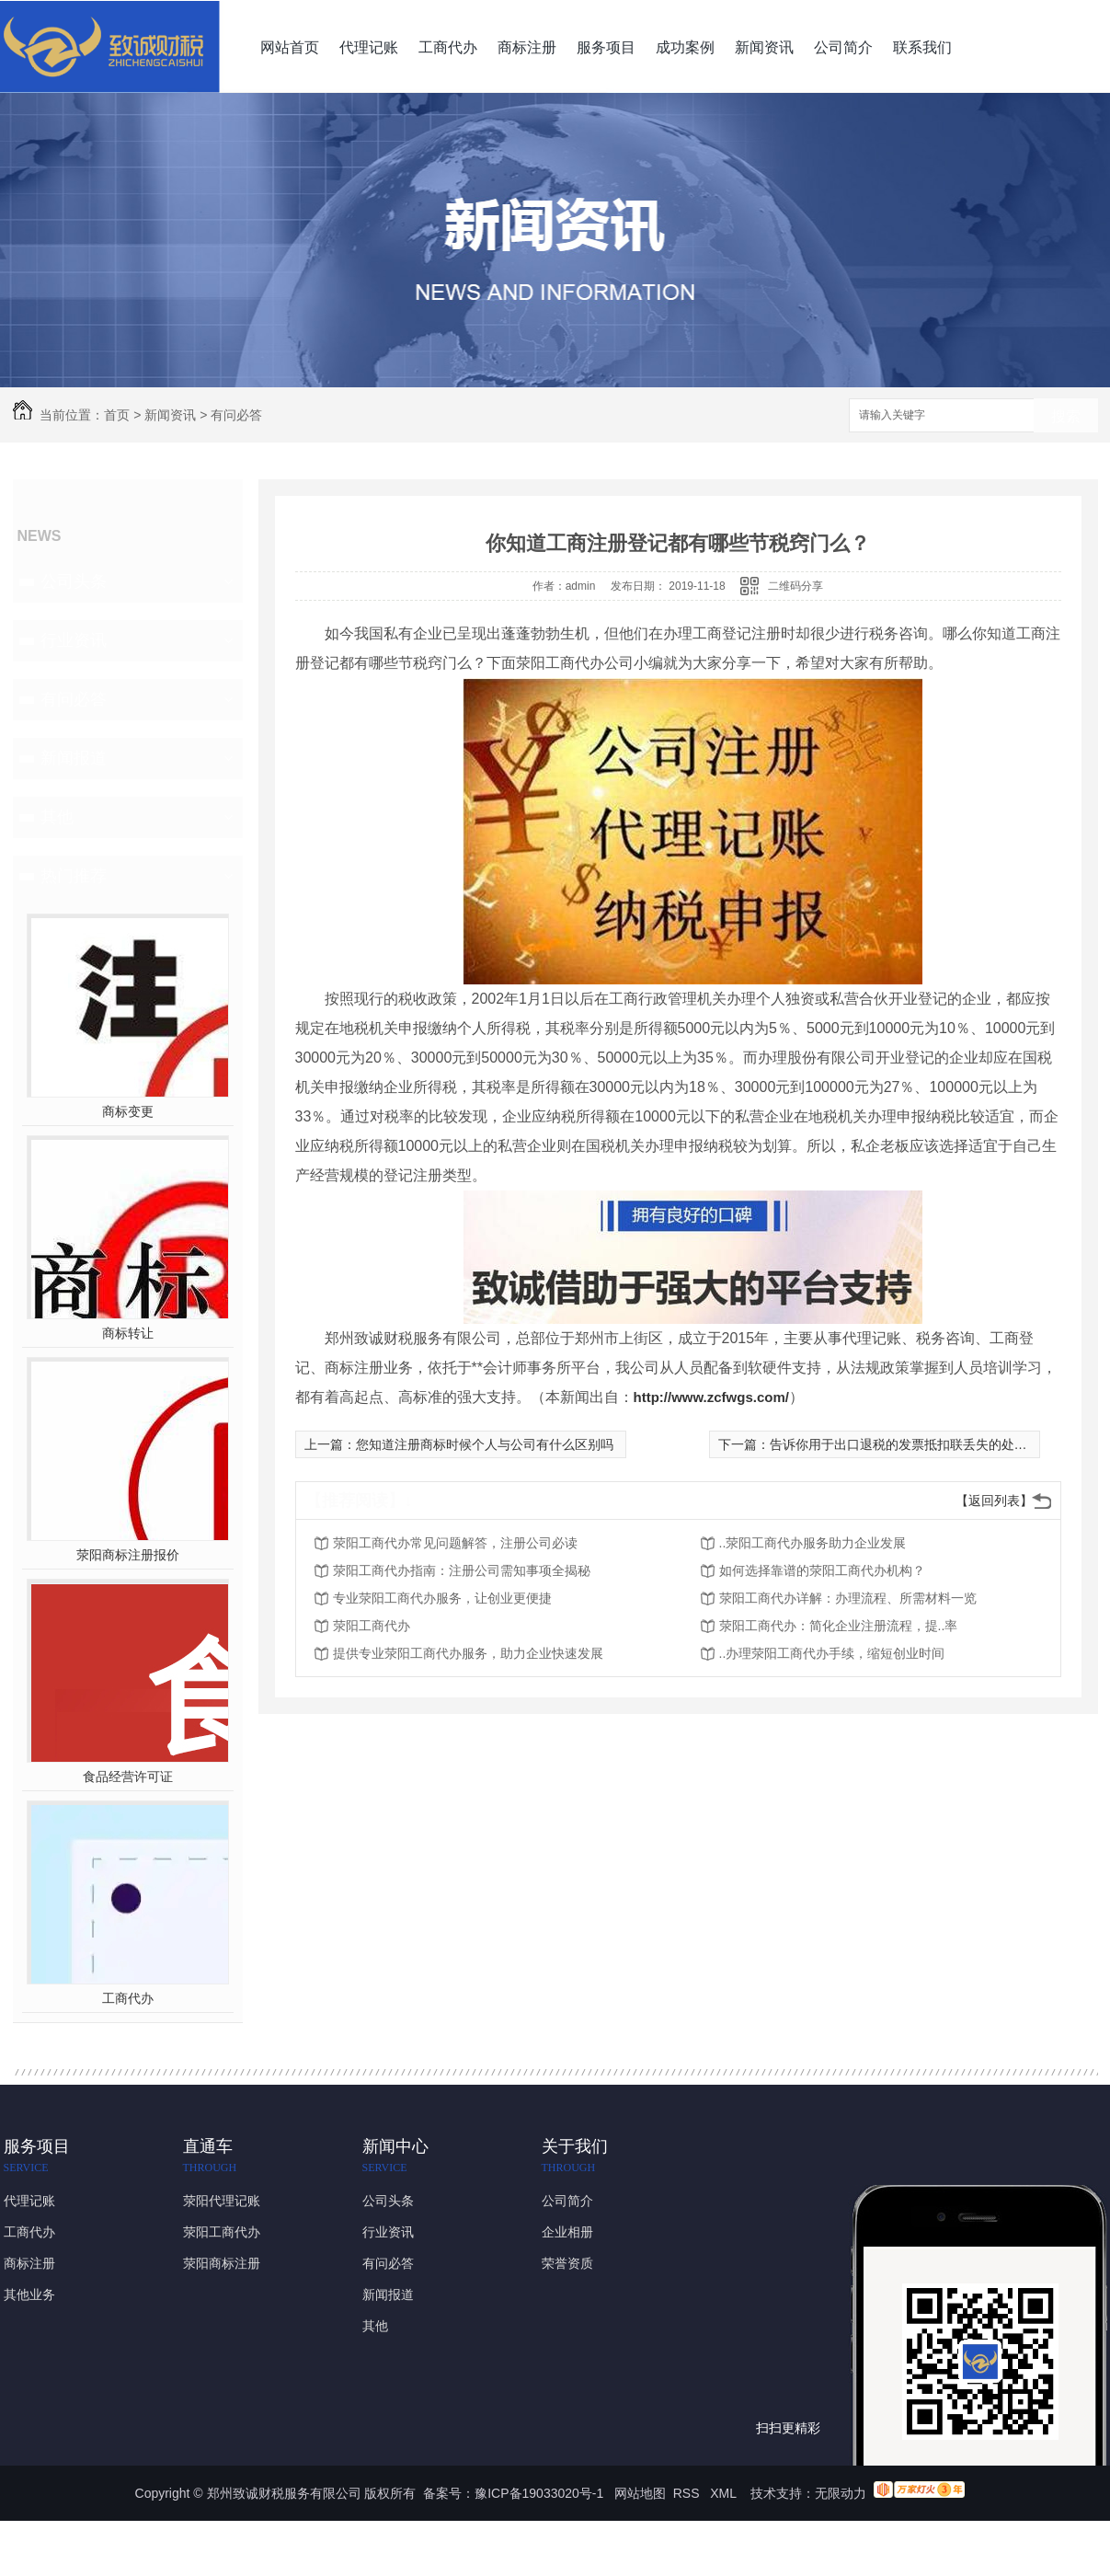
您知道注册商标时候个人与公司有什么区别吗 (484, 1444)
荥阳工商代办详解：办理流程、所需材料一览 (848, 1598)
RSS (688, 2493)
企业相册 (567, 2232)
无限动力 (840, 2493)
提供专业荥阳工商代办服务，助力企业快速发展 (468, 1653)
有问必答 (236, 415)
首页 (117, 415)
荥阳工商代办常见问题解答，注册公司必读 (455, 1542)
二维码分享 (795, 586)
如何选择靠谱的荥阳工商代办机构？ (822, 1570)
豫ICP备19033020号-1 (539, 2493)
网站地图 (640, 2493)
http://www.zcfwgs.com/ (711, 1397)
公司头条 (73, 581)
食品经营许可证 (128, 1776)
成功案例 (685, 47)
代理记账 (368, 47)
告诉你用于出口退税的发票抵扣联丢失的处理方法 (911, 1444)
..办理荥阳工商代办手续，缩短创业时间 (832, 1653)
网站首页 (289, 47)
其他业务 (29, 2294)
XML (724, 2493)
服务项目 (606, 47)
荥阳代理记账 (221, 2200)
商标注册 (527, 47)
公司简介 (843, 47)
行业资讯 (73, 640)
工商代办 (447, 47)
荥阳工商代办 (371, 1625)
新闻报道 (73, 758)
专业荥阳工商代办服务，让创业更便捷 (442, 1598)
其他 (57, 817)
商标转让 (128, 1333)
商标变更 (128, 1111)
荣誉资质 (567, 2263)
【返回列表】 (994, 1500)
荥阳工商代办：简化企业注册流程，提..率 (838, 1625)
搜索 (1066, 416)
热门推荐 (73, 876)
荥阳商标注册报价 (127, 1554)
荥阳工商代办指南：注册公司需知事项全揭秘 (461, 1570)
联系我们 (922, 47)
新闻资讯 (764, 47)
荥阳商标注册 (221, 2263)
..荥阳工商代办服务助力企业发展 (813, 1542)
